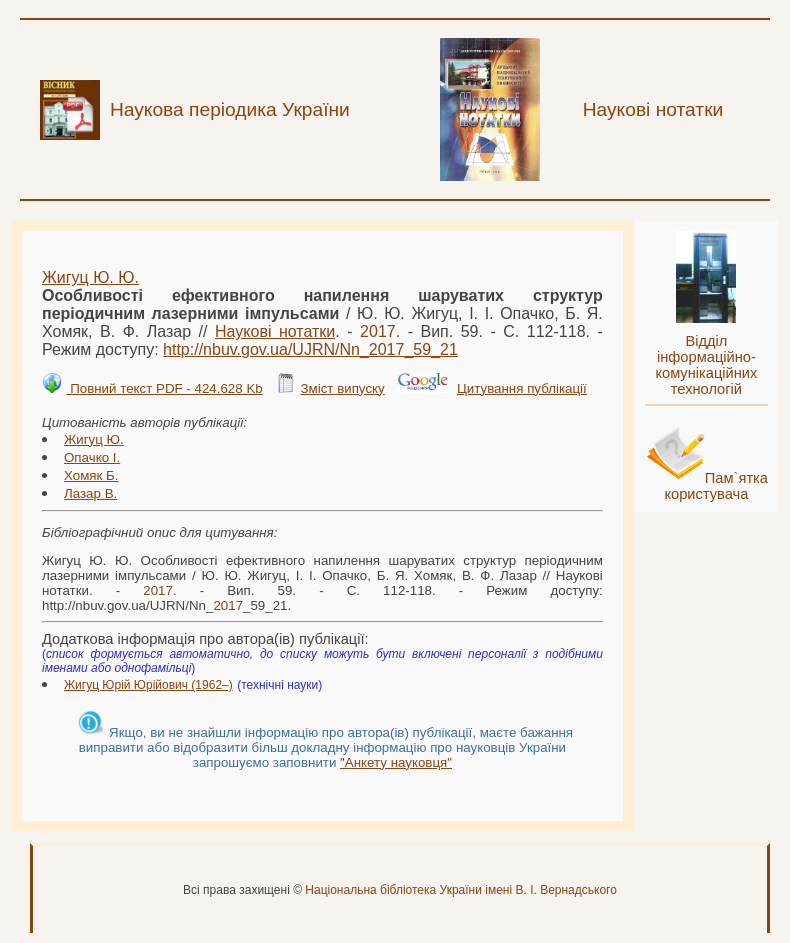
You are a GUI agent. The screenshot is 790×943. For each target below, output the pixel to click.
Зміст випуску (342, 388)
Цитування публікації (522, 388)
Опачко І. (92, 457)
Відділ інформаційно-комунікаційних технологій (706, 365)
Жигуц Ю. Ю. (90, 277)
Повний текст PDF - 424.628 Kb (164, 388)
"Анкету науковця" (396, 762)
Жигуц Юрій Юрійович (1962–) (148, 685)
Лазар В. (90, 493)
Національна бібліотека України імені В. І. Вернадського (461, 890)
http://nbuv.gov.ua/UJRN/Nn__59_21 (310, 349)
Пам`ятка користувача (716, 486)
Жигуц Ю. (94, 439)
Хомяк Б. (91, 475)
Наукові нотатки (275, 331)
